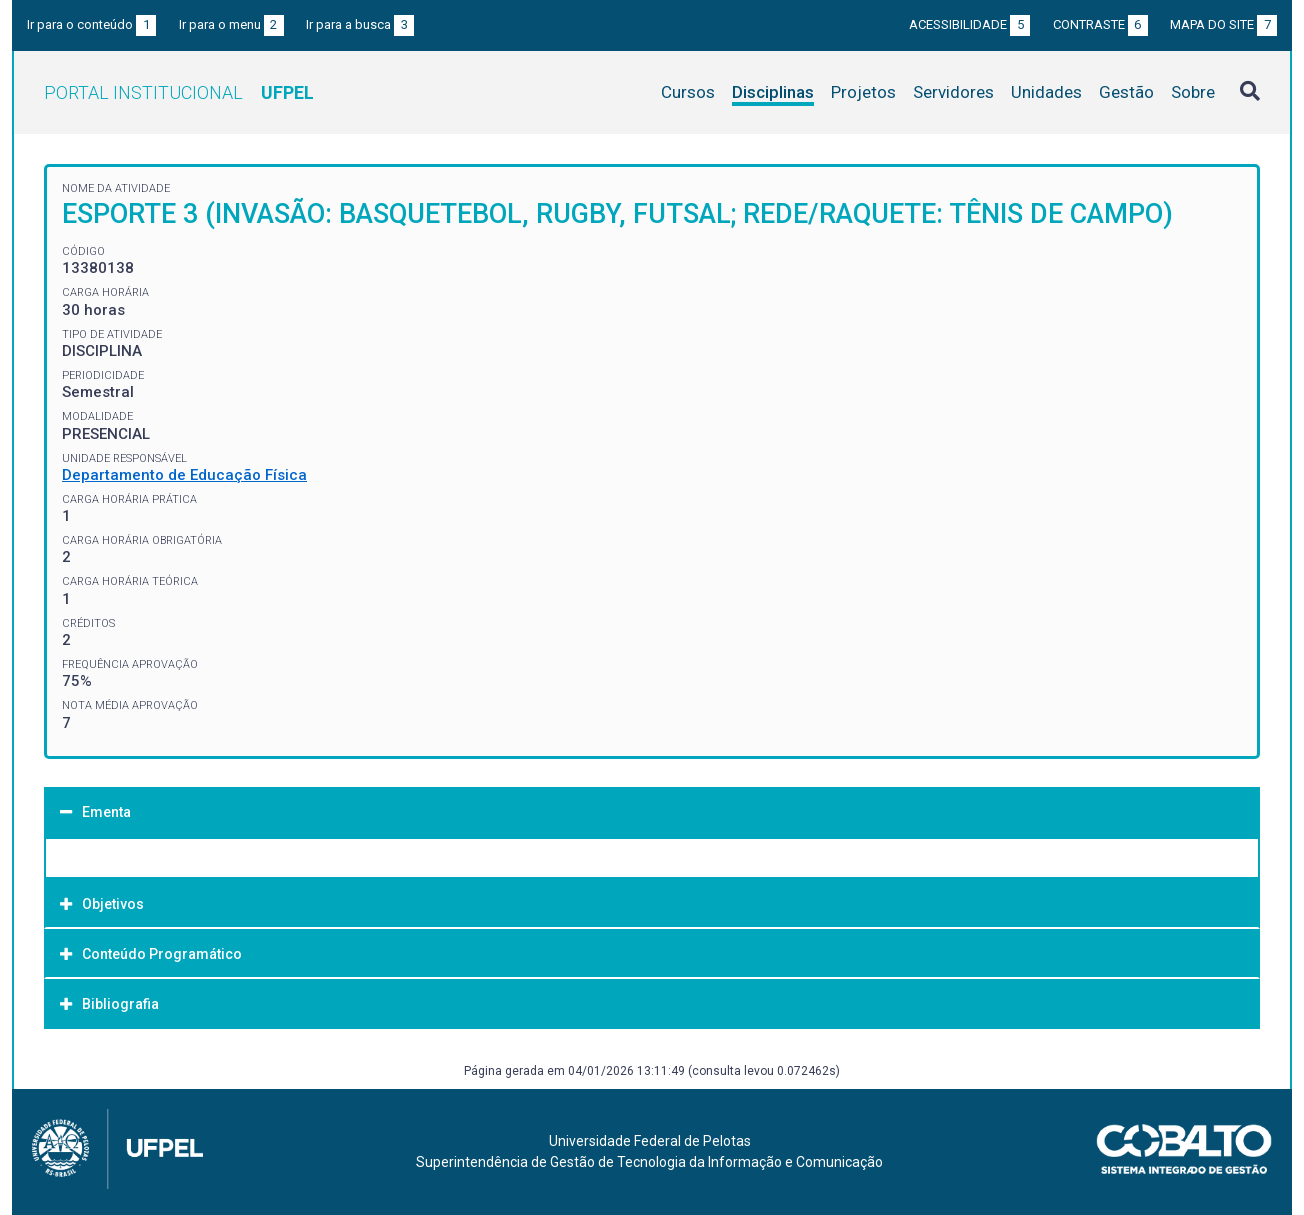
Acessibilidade (969, 24)
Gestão (1126, 92)
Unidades (1046, 92)
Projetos (863, 92)
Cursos (688, 92)
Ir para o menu (231, 24)
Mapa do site (1223, 24)
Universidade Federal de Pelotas (650, 1141)
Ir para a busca (360, 24)
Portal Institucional (179, 92)
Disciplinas (773, 92)
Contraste (1100, 24)
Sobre (1193, 92)
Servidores (953, 92)
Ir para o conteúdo (91, 24)
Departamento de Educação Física (184, 475)
